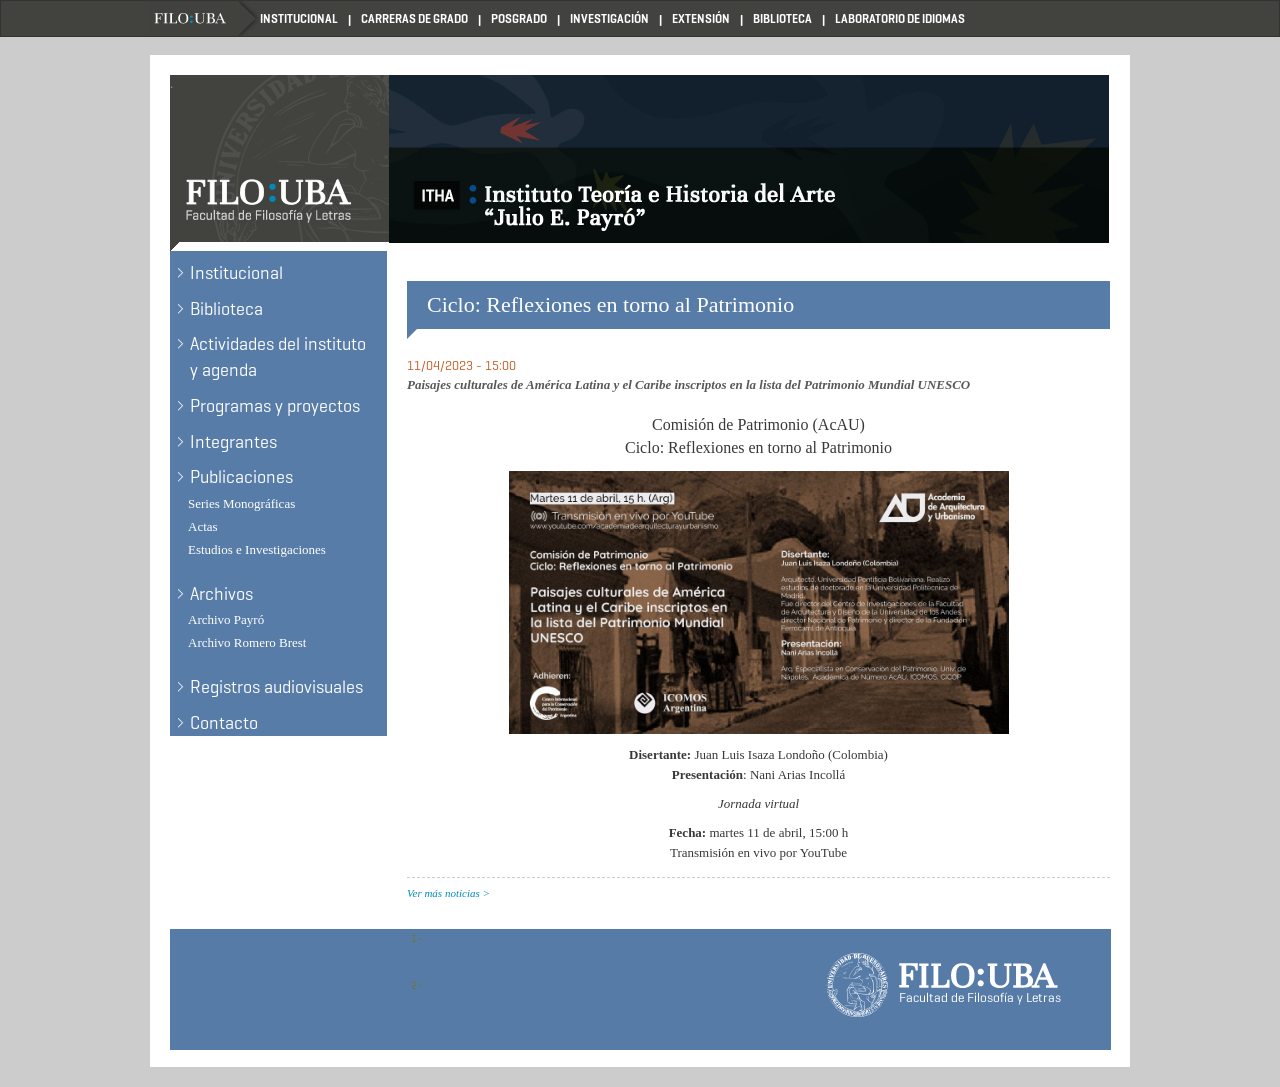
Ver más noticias (443, 893)
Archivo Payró (226, 619)
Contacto (224, 723)
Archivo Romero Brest (247, 642)
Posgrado (519, 18)
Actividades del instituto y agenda (278, 357)
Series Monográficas (241, 503)
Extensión (701, 18)
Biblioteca (782, 18)
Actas (203, 526)
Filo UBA (205, 18)
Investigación (609, 18)
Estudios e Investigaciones (257, 549)
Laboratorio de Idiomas (900, 18)
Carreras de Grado (414, 18)
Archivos (221, 594)
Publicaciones (241, 477)
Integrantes (233, 442)
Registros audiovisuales (276, 687)
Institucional (299, 18)
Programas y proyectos (275, 406)
